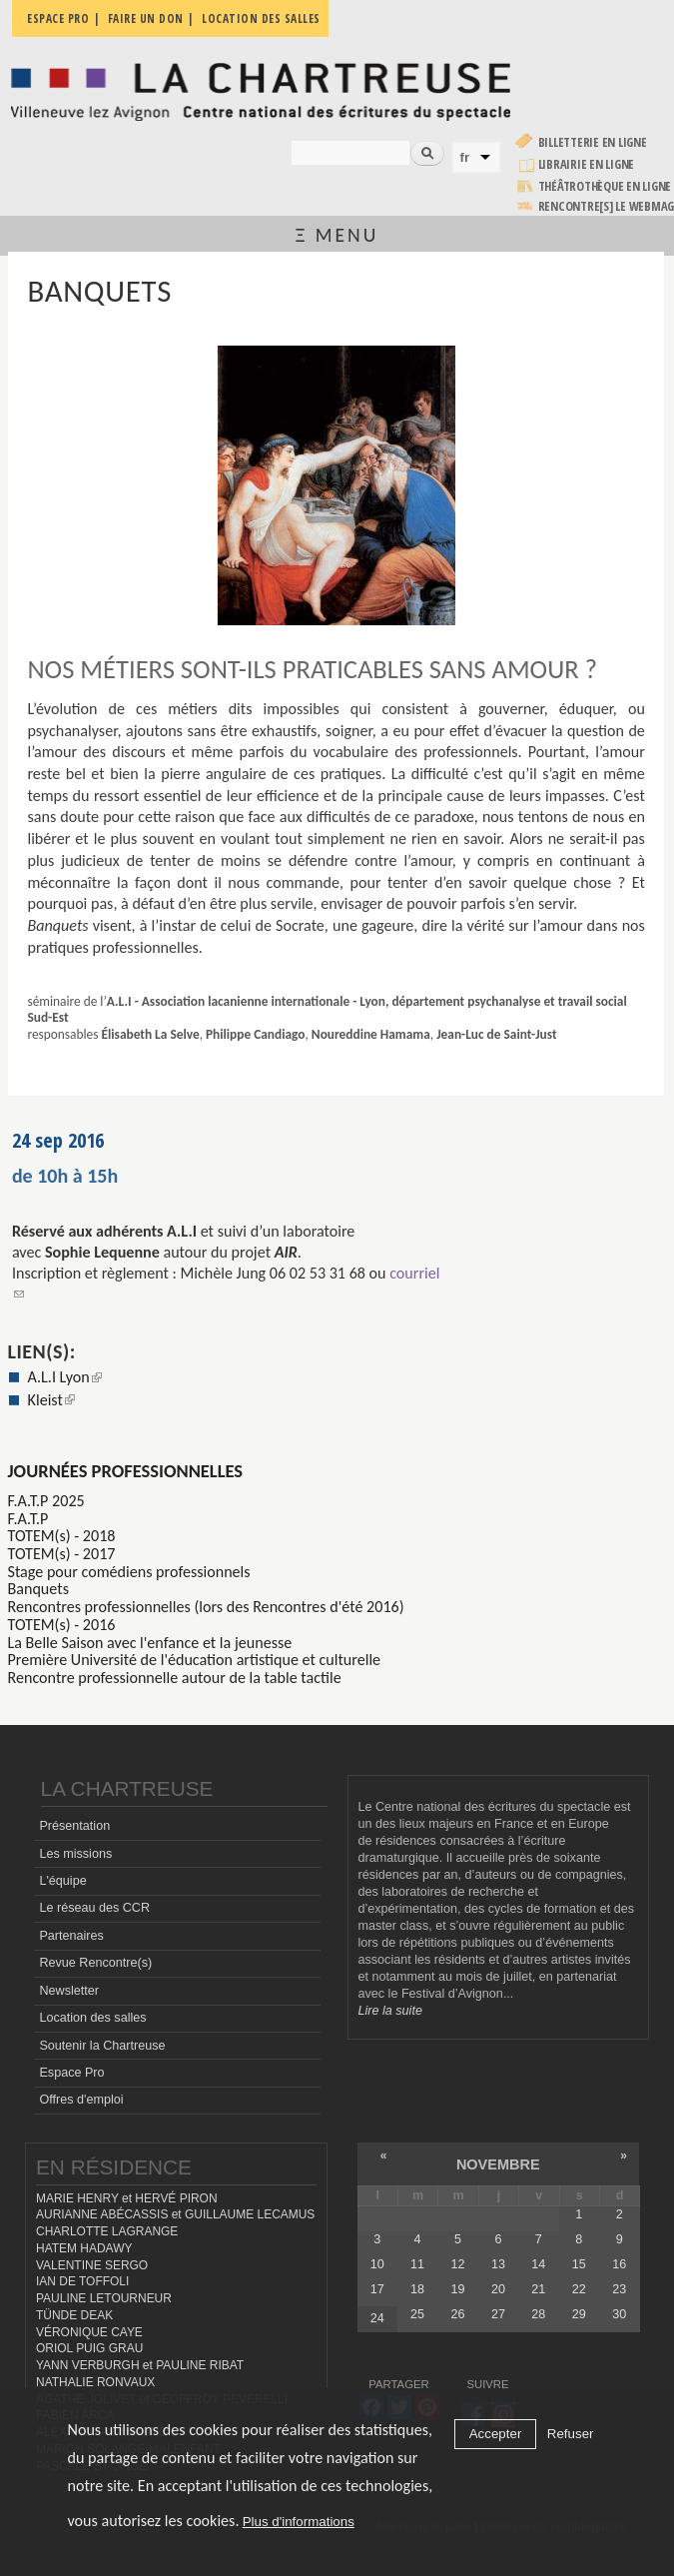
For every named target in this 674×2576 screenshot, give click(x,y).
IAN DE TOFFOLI (82, 2281)
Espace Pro (71, 2073)
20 (498, 2289)
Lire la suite (390, 2011)
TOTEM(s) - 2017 (62, 1553)
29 (579, 2314)
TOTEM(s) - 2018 (62, 1535)
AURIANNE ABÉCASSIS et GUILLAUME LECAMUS (175, 2214)
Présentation (74, 1826)
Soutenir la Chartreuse (102, 2046)
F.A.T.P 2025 (46, 1500)
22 (579, 2289)
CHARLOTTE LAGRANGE (107, 2231)
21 (538, 2289)
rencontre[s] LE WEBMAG (606, 206)
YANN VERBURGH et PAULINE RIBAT (140, 2365)
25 (417, 2314)
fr (465, 157)
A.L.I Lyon (65, 1376)
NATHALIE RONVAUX (95, 2382)
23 (619, 2289)
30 (619, 2314)
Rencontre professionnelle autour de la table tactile (174, 1677)
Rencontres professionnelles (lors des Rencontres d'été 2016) (206, 1606)
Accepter (495, 2433)
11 (417, 2264)
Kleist (51, 1399)
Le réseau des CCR (94, 1908)
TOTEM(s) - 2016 (62, 1624)
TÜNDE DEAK (74, 2315)
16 (619, 2264)
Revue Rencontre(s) (95, 1963)
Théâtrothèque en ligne (605, 186)
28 (538, 2314)
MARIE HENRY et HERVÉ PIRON (127, 2198)
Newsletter (69, 1991)
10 (377, 2264)
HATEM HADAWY (84, 2248)
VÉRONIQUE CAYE (89, 2332)
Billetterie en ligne (592, 142)
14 (538, 2264)
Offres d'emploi (81, 2100)
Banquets (38, 1588)
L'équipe (62, 1881)
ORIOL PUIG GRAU (89, 2348)
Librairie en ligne (586, 164)
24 (377, 2318)
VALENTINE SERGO (92, 2265)
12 (458, 2264)
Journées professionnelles (126, 1470)
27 (498, 2314)
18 (417, 2289)
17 (377, 2289)
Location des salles (92, 2018)
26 (458, 2314)
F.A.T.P (28, 1518)
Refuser (570, 2433)
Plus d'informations (298, 2521)
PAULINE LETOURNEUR (104, 2298)
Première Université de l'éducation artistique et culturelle (194, 1659)
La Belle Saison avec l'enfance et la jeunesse (150, 1642)
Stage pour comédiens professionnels (129, 1571)
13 (498, 2264)
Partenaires (71, 1936)
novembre (498, 2164)
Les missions (75, 1854)
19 (458, 2289)
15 (579, 2264)
